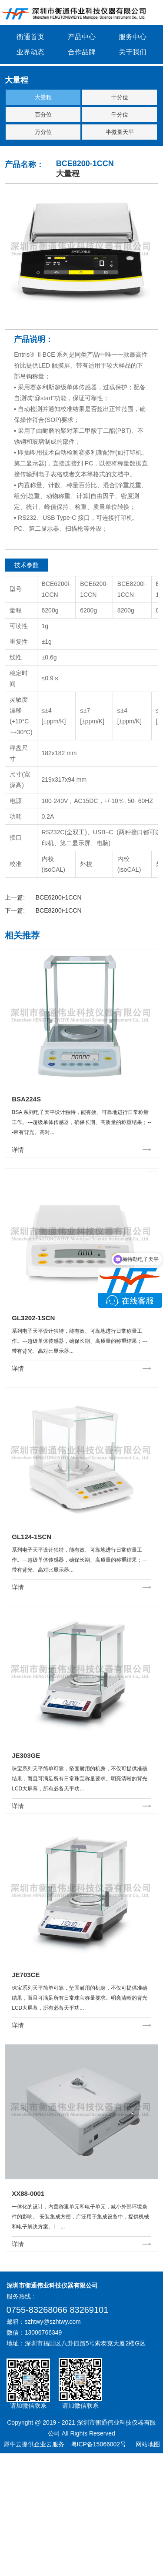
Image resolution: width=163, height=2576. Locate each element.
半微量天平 (120, 132)
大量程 (43, 97)
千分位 (119, 114)
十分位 (119, 97)
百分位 (43, 114)
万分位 (43, 132)
